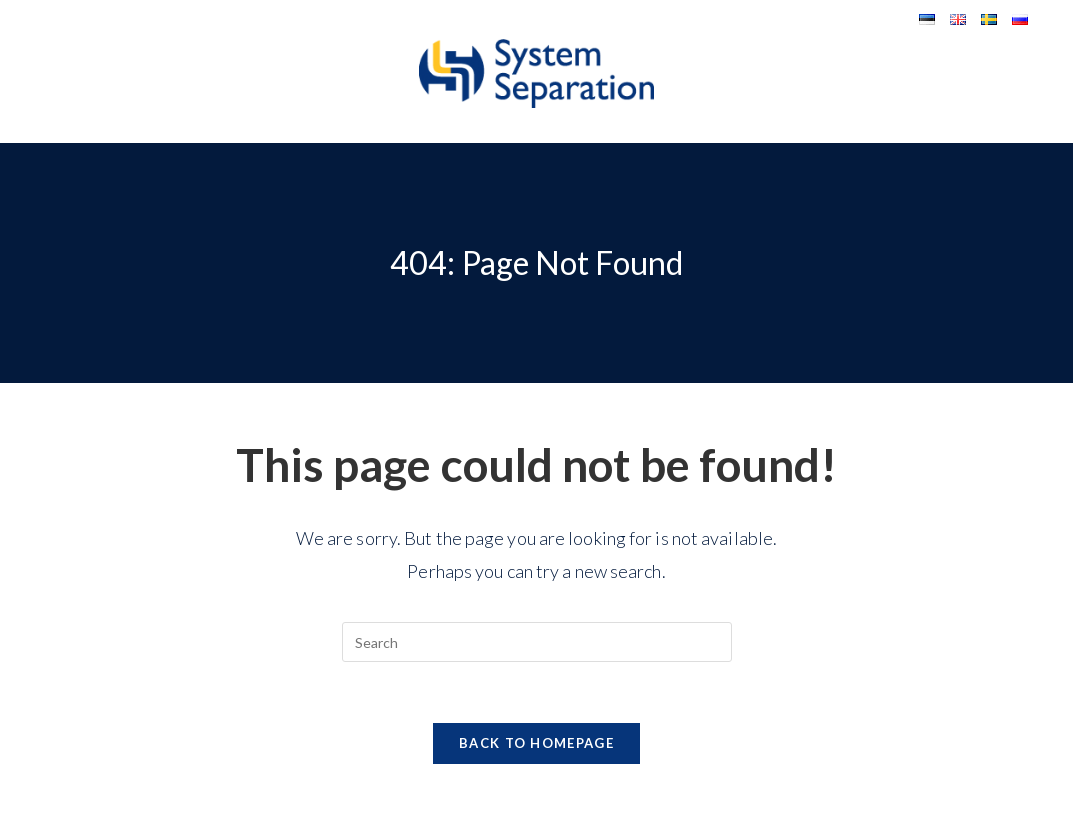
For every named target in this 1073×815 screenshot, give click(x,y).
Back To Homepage (536, 743)
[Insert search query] (537, 642)
